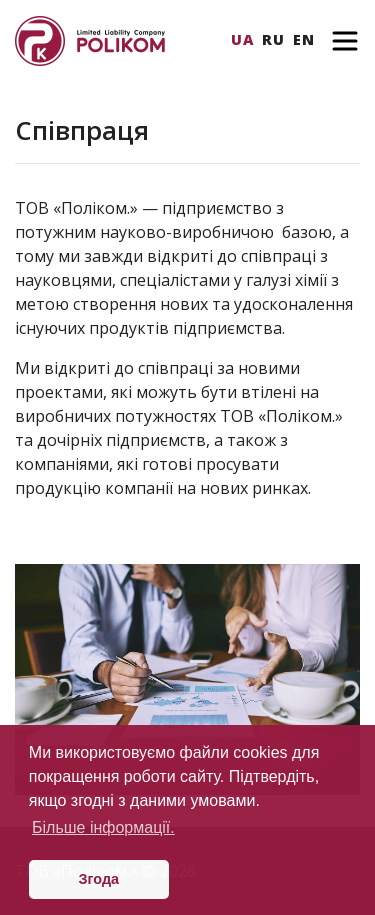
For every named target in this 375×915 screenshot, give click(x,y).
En (304, 39)
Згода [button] (99, 879)
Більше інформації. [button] (103, 827)
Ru (273, 39)
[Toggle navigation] (345, 41)
